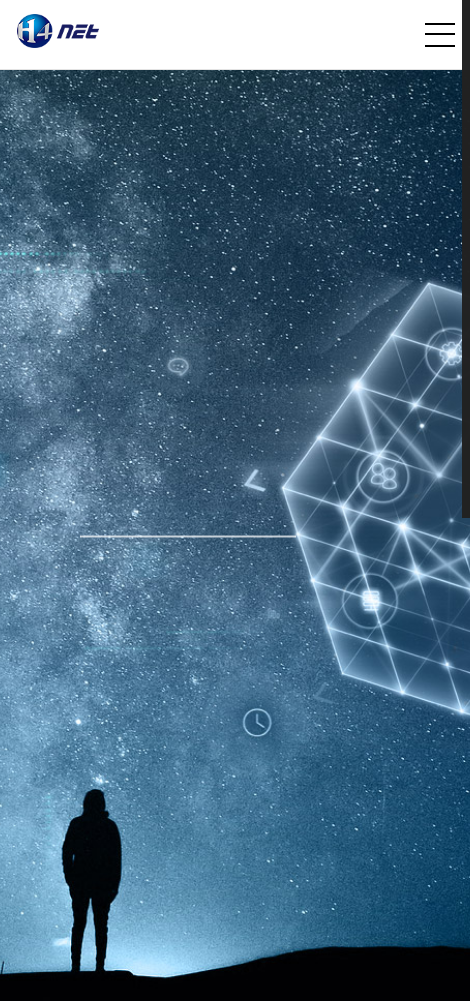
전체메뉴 (440, 35)
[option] (235, 535)
